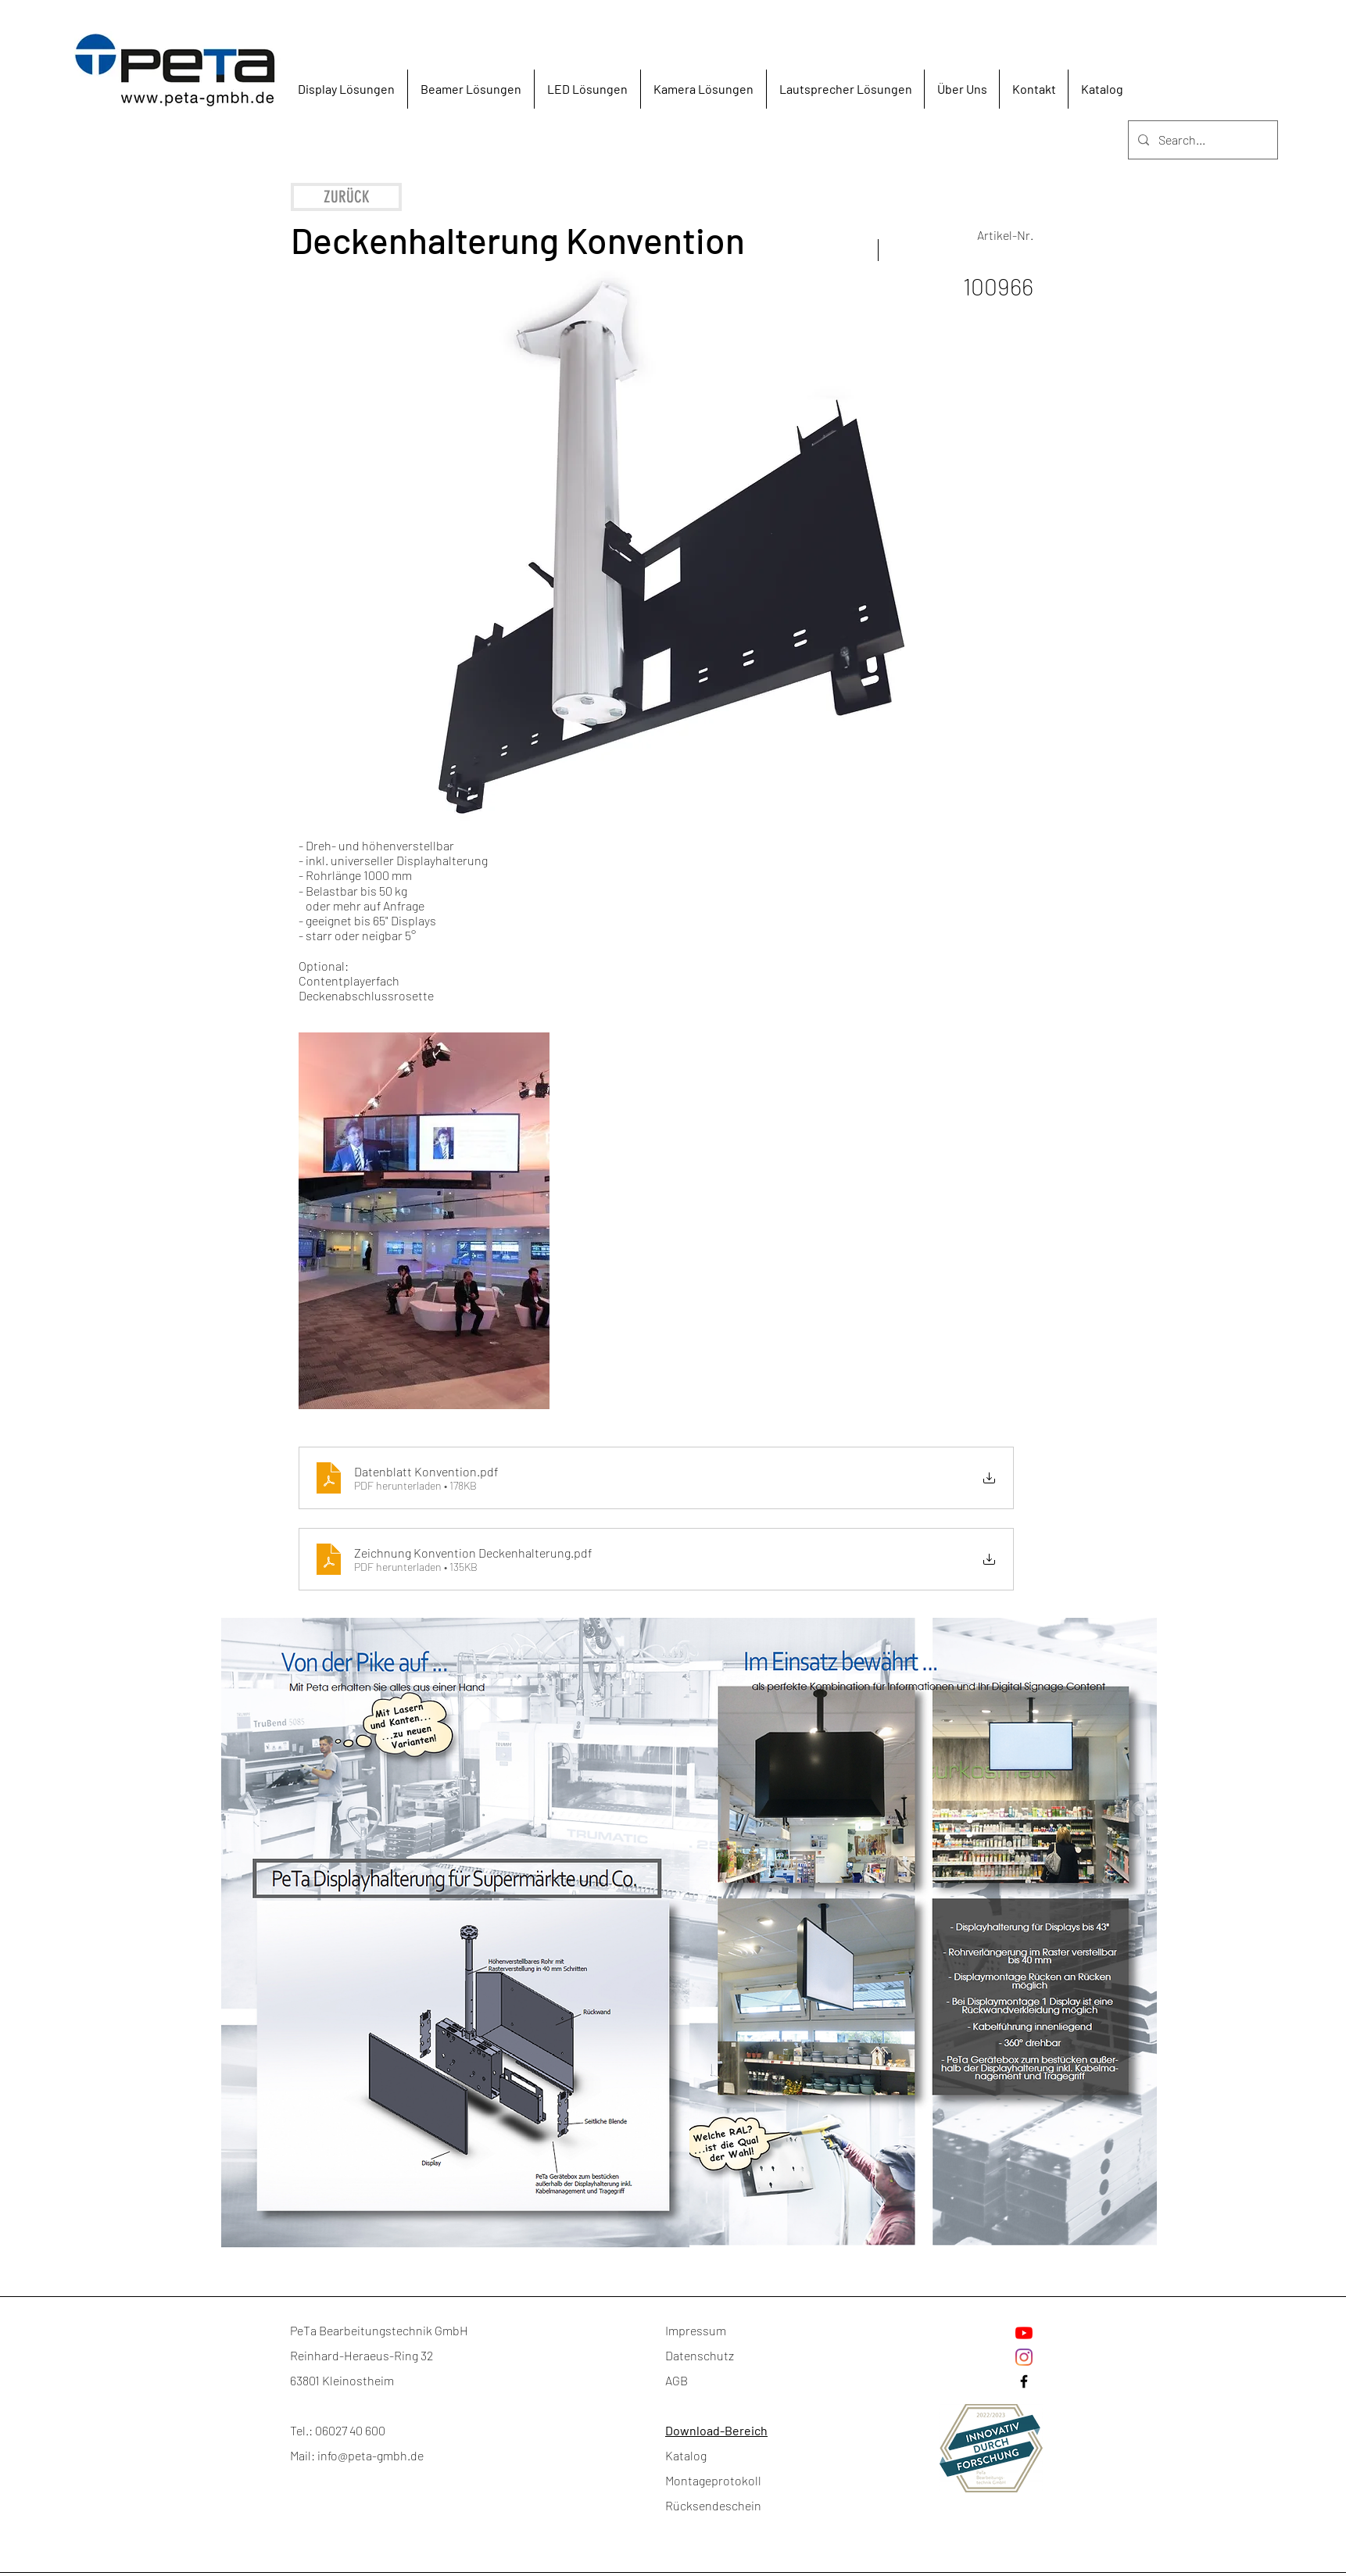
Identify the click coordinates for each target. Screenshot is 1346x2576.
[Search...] (1201, 140)
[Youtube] (1024, 2333)
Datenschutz (699, 2355)
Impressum (695, 2330)
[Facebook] (1024, 2381)
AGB (676, 2380)
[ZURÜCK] (346, 197)
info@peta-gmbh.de (370, 2455)
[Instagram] (1024, 2357)
